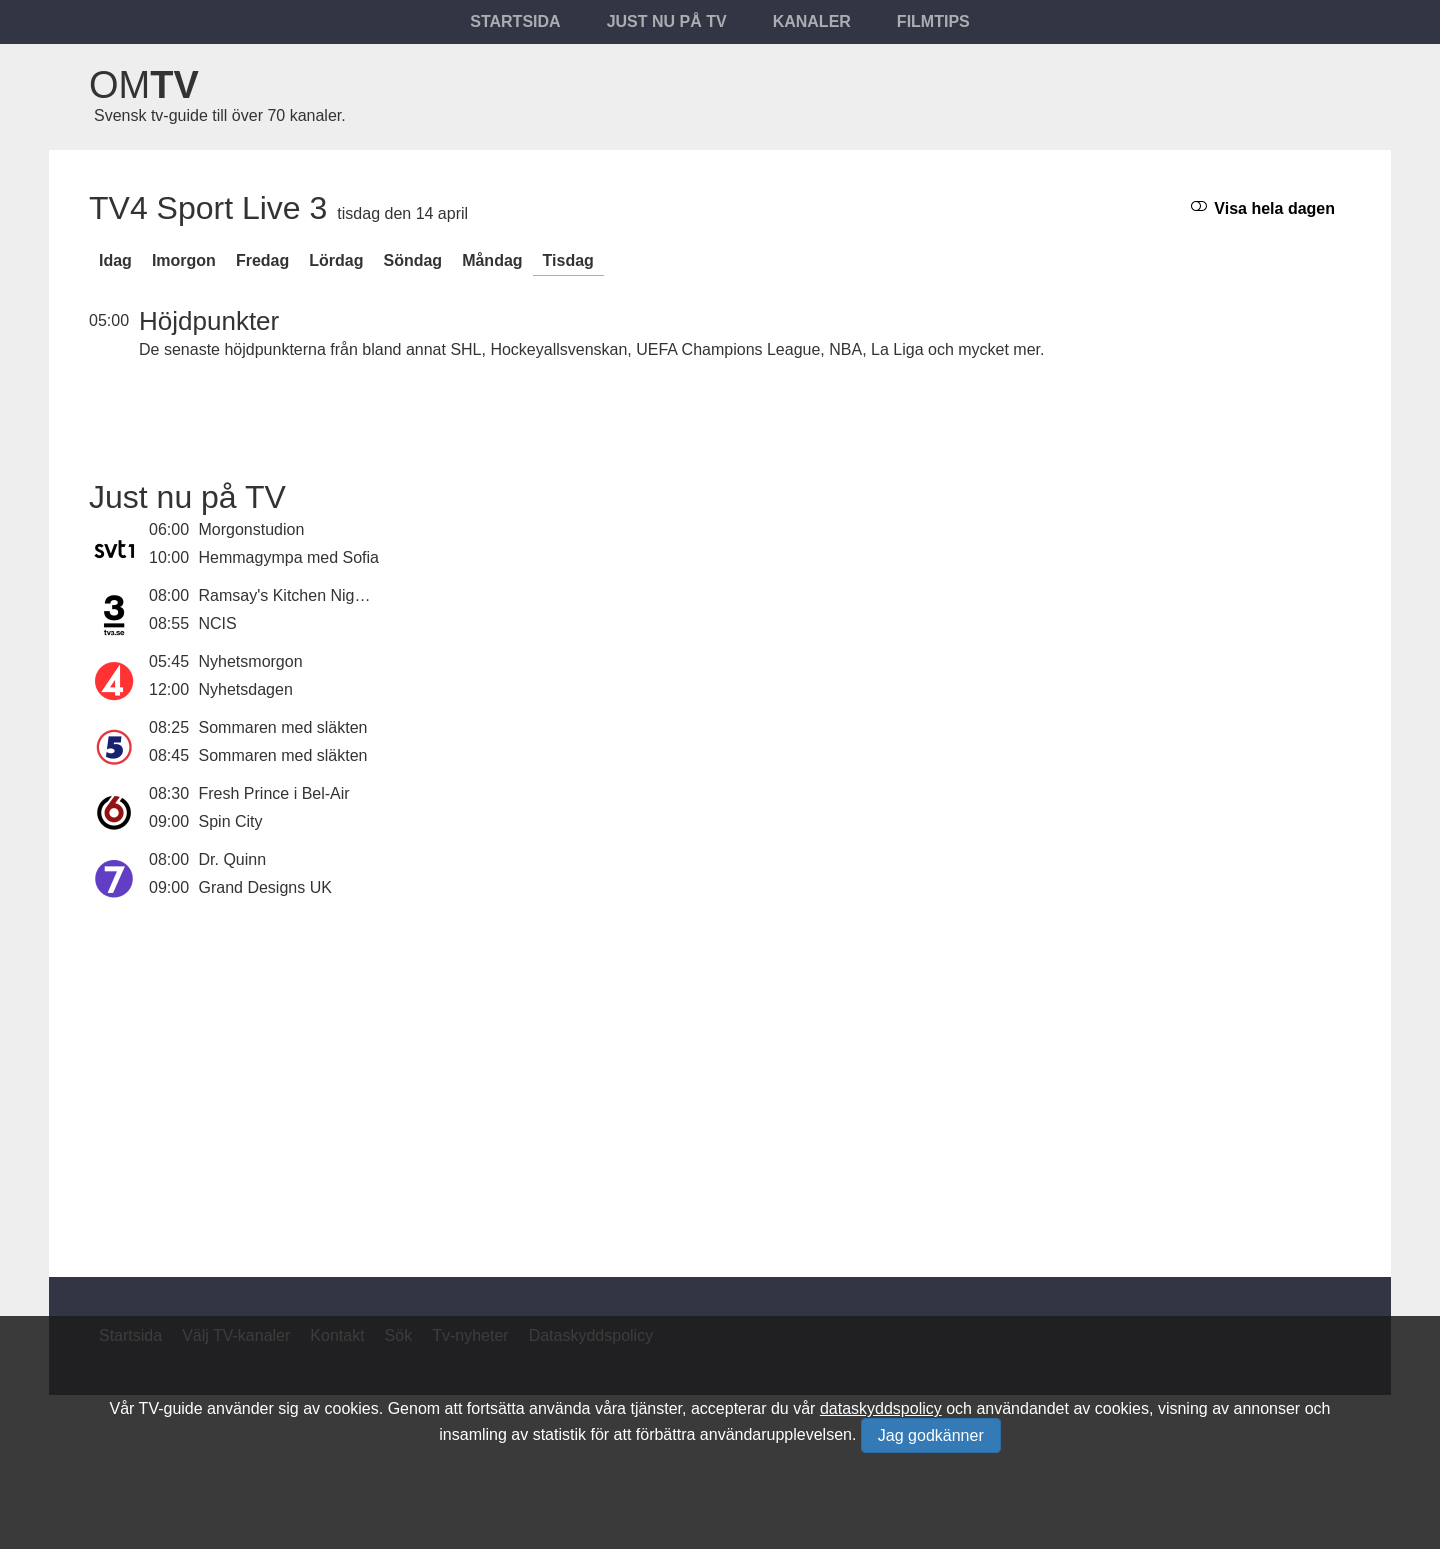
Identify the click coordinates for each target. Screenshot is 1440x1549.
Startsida (515, 21)
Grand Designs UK (265, 887)
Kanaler (812, 21)
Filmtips (933, 21)
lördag (336, 260)
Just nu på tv (667, 21)
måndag (492, 260)
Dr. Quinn (233, 859)
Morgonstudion (252, 529)
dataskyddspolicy (881, 1408)
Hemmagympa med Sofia (289, 557)
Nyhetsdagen (246, 689)
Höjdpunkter (209, 321)
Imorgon (184, 260)
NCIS (218, 623)
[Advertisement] (720, 1077)
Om (144, 85)
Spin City (231, 821)
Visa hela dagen (1263, 207)
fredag (262, 260)
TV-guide (171, 1408)
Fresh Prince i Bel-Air (274, 793)
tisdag (568, 260)
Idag (115, 260)
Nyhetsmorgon (251, 661)
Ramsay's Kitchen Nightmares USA (324, 595)
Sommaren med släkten (283, 727)
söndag (412, 260)
